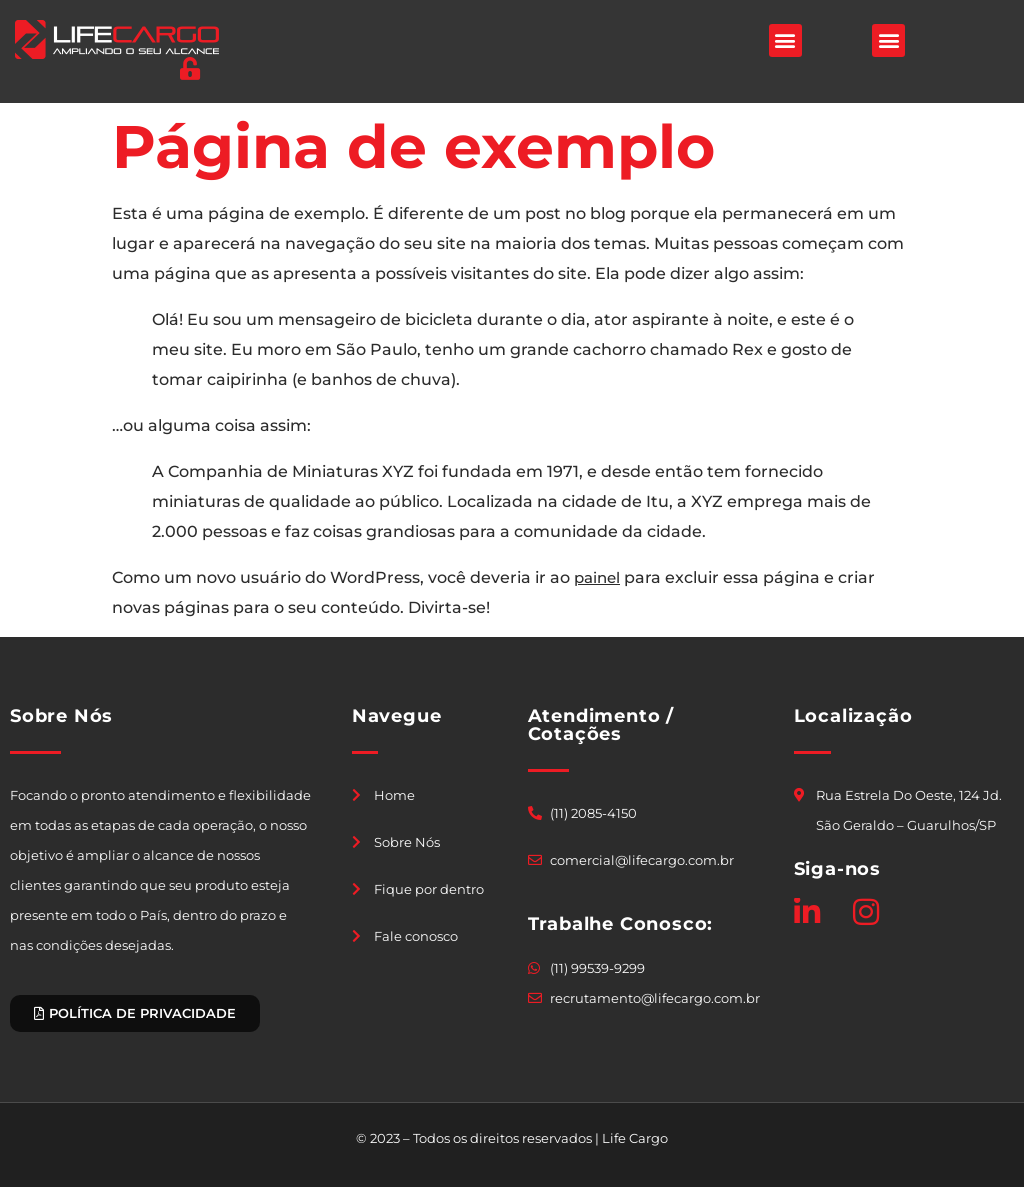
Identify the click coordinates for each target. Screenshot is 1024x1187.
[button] (785, 40)
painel (597, 577)
